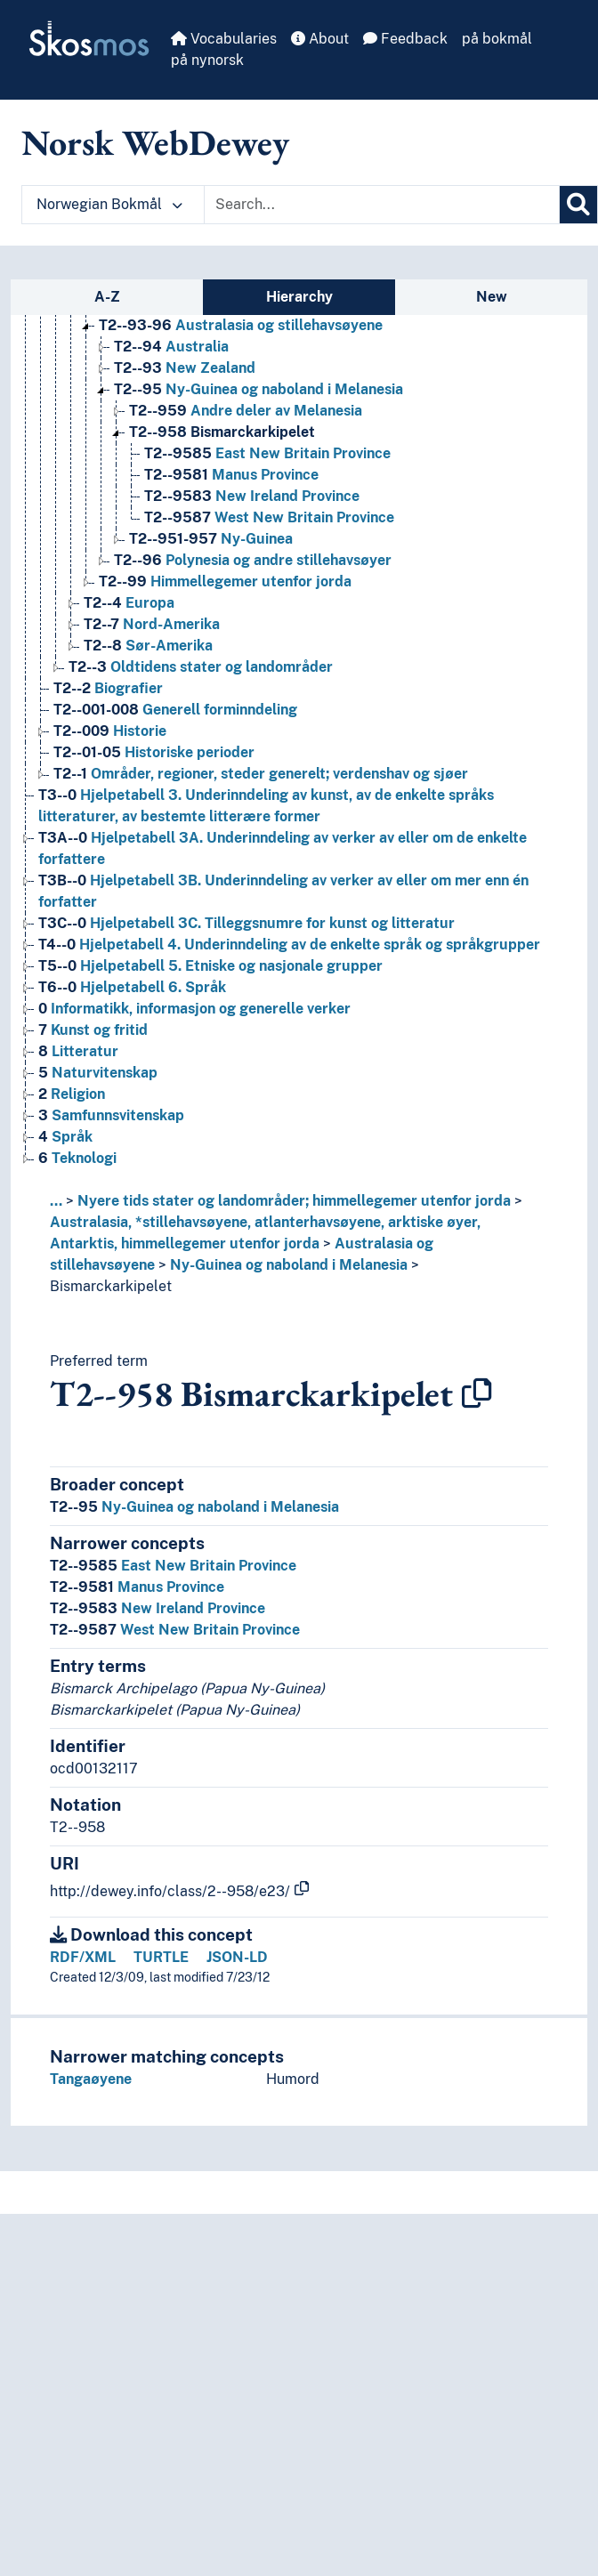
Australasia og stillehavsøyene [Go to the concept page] (241, 325)
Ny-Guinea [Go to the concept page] (211, 538)
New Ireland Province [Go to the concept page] (252, 496)
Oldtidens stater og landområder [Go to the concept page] (201, 666)
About (320, 38)
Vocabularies (224, 38)
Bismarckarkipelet (111, 1286)
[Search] (578, 204)
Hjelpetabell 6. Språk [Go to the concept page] (132, 987)
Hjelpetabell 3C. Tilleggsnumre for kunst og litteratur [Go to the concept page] (246, 923)
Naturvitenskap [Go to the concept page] (98, 1072)
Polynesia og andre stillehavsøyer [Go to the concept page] (253, 560)
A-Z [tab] (107, 296)
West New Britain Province (175, 1629)
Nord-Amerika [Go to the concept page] (152, 624)
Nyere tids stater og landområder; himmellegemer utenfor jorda (294, 1200)
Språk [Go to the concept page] (65, 1136)
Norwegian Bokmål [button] (109, 204)
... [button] (56, 1200)
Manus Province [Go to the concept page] (231, 474)
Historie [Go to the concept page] (109, 731)
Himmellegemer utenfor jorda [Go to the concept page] (225, 581)
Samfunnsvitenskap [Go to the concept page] (111, 1115)
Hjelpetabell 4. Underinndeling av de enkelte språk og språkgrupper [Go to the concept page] (289, 944)
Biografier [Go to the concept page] (108, 688)
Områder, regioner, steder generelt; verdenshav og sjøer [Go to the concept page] (260, 773)
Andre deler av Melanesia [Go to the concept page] (245, 410)
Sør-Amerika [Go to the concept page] (148, 645)
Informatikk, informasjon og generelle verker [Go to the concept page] (194, 1008)
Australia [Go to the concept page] (171, 346)
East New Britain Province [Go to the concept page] (267, 453)
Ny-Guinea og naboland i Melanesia (289, 1264)
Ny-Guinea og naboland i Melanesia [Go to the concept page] (258, 389)
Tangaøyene (91, 2079)
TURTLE (161, 1957)
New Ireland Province (157, 1608)
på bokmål (497, 38)
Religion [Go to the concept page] (71, 1094)
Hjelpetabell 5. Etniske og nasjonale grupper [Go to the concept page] (210, 965)
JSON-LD (237, 1957)
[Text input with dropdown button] (382, 204)
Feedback (405, 38)
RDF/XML (83, 1957)
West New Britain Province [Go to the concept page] (269, 517)
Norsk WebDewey (155, 142)
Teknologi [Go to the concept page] (77, 1158)
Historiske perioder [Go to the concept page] (154, 752)
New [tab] (491, 296)
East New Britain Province (173, 1565)
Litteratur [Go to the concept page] (78, 1051)
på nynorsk (207, 60)
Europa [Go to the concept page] (129, 602)
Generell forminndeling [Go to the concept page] (175, 709)
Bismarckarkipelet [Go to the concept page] (222, 432)
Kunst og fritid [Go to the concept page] (93, 1030)
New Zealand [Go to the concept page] (184, 367)
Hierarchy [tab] (299, 296)
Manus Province (137, 1587)
